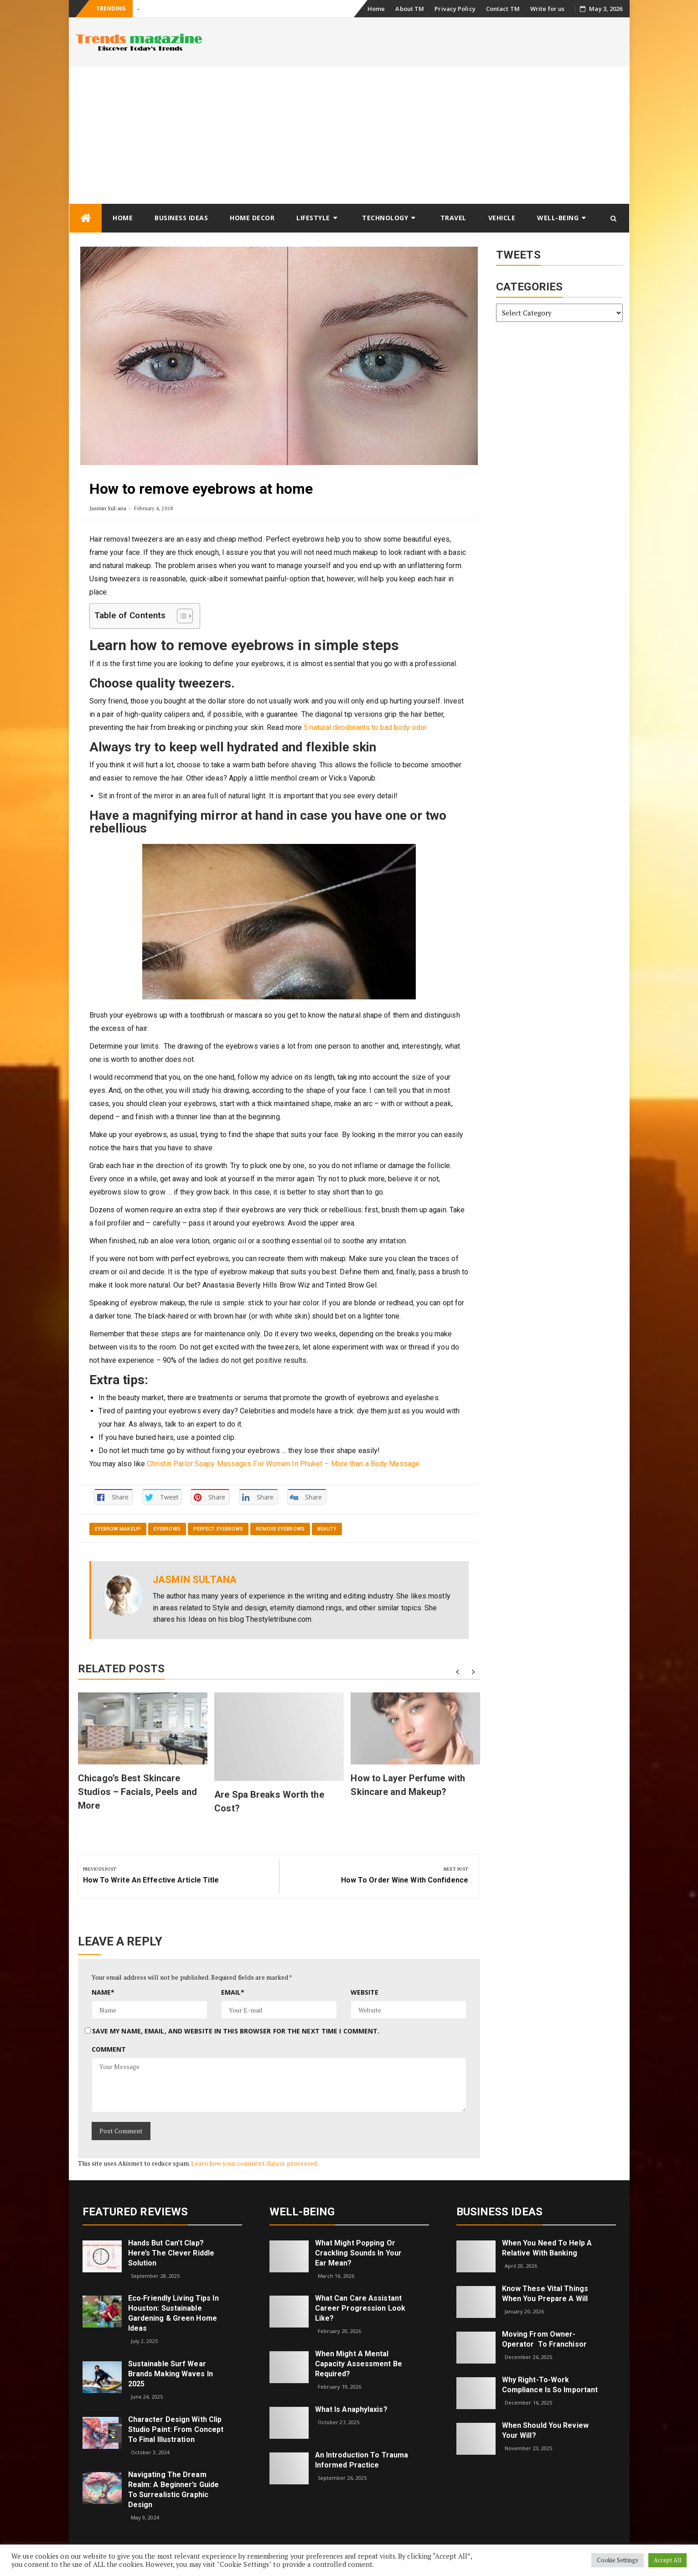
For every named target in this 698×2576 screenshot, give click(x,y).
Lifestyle (313, 217)
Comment (109, 2049)
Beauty (327, 1529)
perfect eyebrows (218, 1529)
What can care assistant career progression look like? (360, 2308)
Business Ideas (181, 217)
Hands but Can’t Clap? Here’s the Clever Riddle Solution (171, 2253)
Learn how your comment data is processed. (254, 2163)
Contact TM (503, 9)
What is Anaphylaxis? (351, 2409)
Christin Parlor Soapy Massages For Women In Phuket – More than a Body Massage (283, 1463)
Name (103, 1992)
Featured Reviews (135, 2211)
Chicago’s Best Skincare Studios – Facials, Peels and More (137, 1792)
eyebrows (167, 1529)
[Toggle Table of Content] (180, 616)
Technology (385, 217)
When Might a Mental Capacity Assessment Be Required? (358, 2363)
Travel (453, 217)
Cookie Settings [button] (618, 2560)
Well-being (558, 217)
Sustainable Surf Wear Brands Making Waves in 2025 (170, 2373)
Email (233, 1992)
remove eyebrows (280, 1529)
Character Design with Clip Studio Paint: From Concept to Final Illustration (176, 2429)
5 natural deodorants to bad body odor (365, 727)
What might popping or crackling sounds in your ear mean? (358, 2253)
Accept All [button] (667, 2560)
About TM (409, 9)
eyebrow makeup (118, 1529)
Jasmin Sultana (107, 508)
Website (365, 1992)
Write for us (547, 9)
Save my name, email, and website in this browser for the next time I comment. (236, 2031)
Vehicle (502, 217)
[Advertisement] (349, 135)
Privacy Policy (454, 9)
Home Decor (252, 217)
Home (376, 9)
